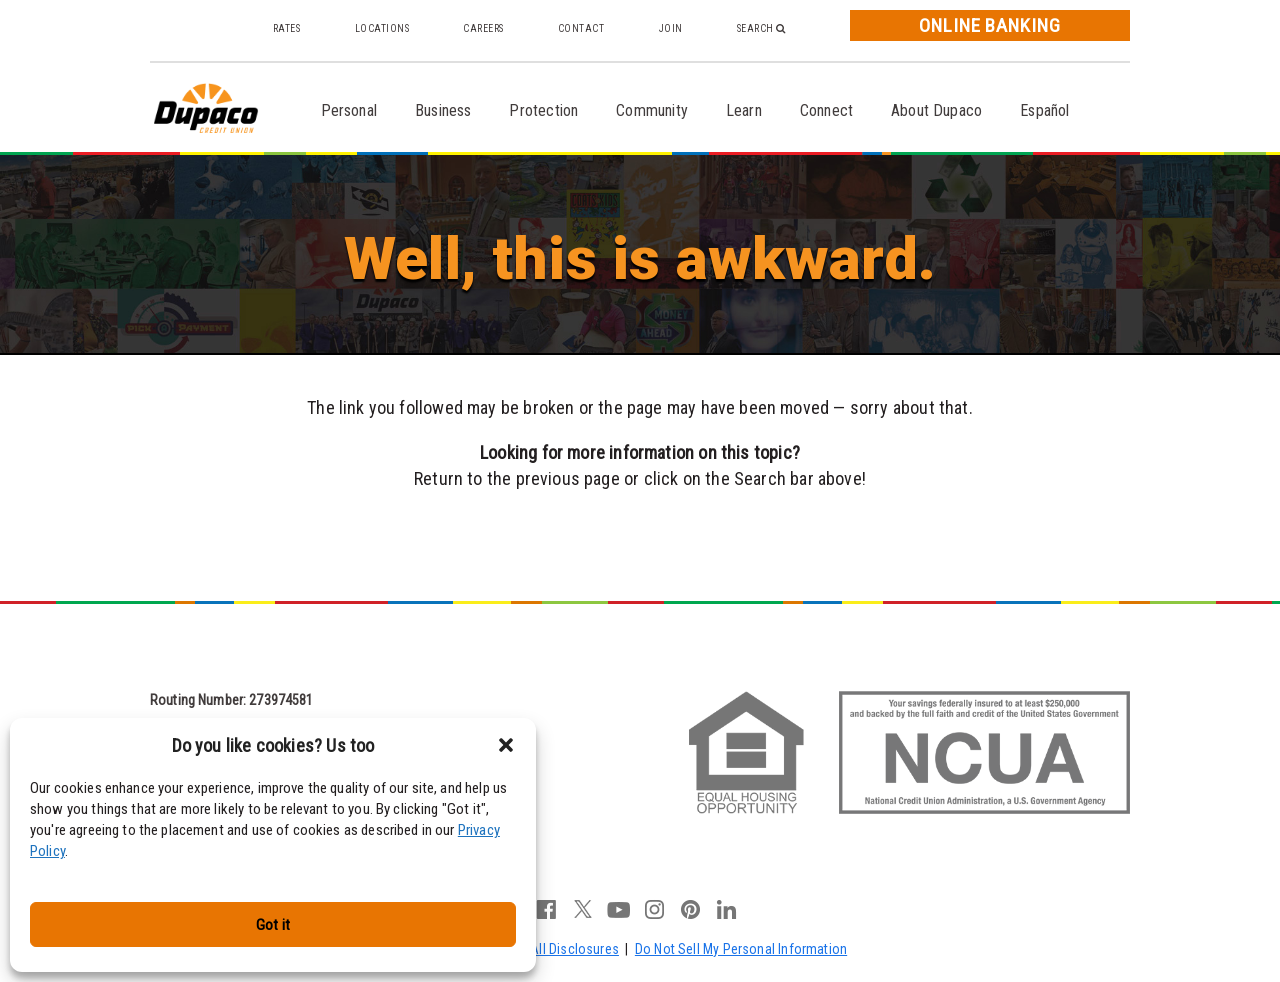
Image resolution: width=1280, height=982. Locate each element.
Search (761, 28)
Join (671, 28)
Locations (382, 28)
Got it (273, 925)
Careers (483, 28)
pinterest (691, 909)
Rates (287, 28)
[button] (506, 745)
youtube (619, 909)
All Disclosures (574, 949)
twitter (583, 909)
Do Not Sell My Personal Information (741, 949)
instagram (655, 909)
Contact (581, 28)
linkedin (727, 909)
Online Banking (990, 25)
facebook (547, 909)
